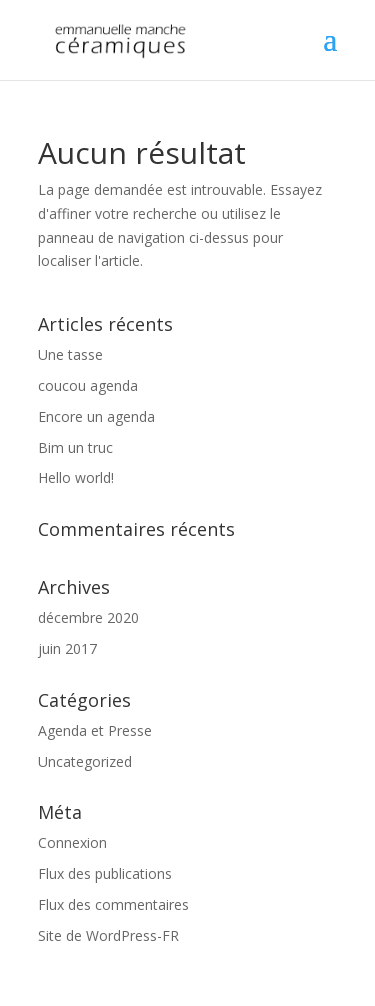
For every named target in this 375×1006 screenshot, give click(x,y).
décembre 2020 (88, 617)
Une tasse (70, 354)
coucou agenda (88, 385)
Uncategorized (85, 761)
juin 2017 (67, 648)
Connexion (72, 842)
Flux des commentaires (113, 904)
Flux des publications (105, 873)
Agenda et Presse (95, 730)
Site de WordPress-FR (108, 935)
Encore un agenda (96, 416)
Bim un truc (75, 447)
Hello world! (76, 477)
